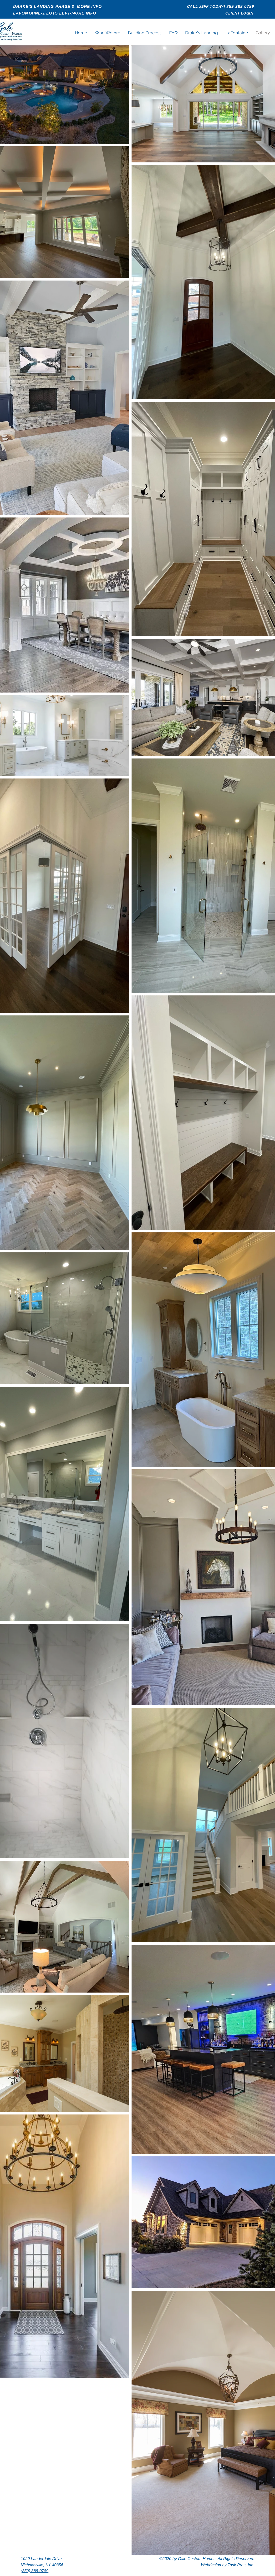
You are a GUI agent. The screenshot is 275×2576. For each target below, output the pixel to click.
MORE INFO (89, 6)
